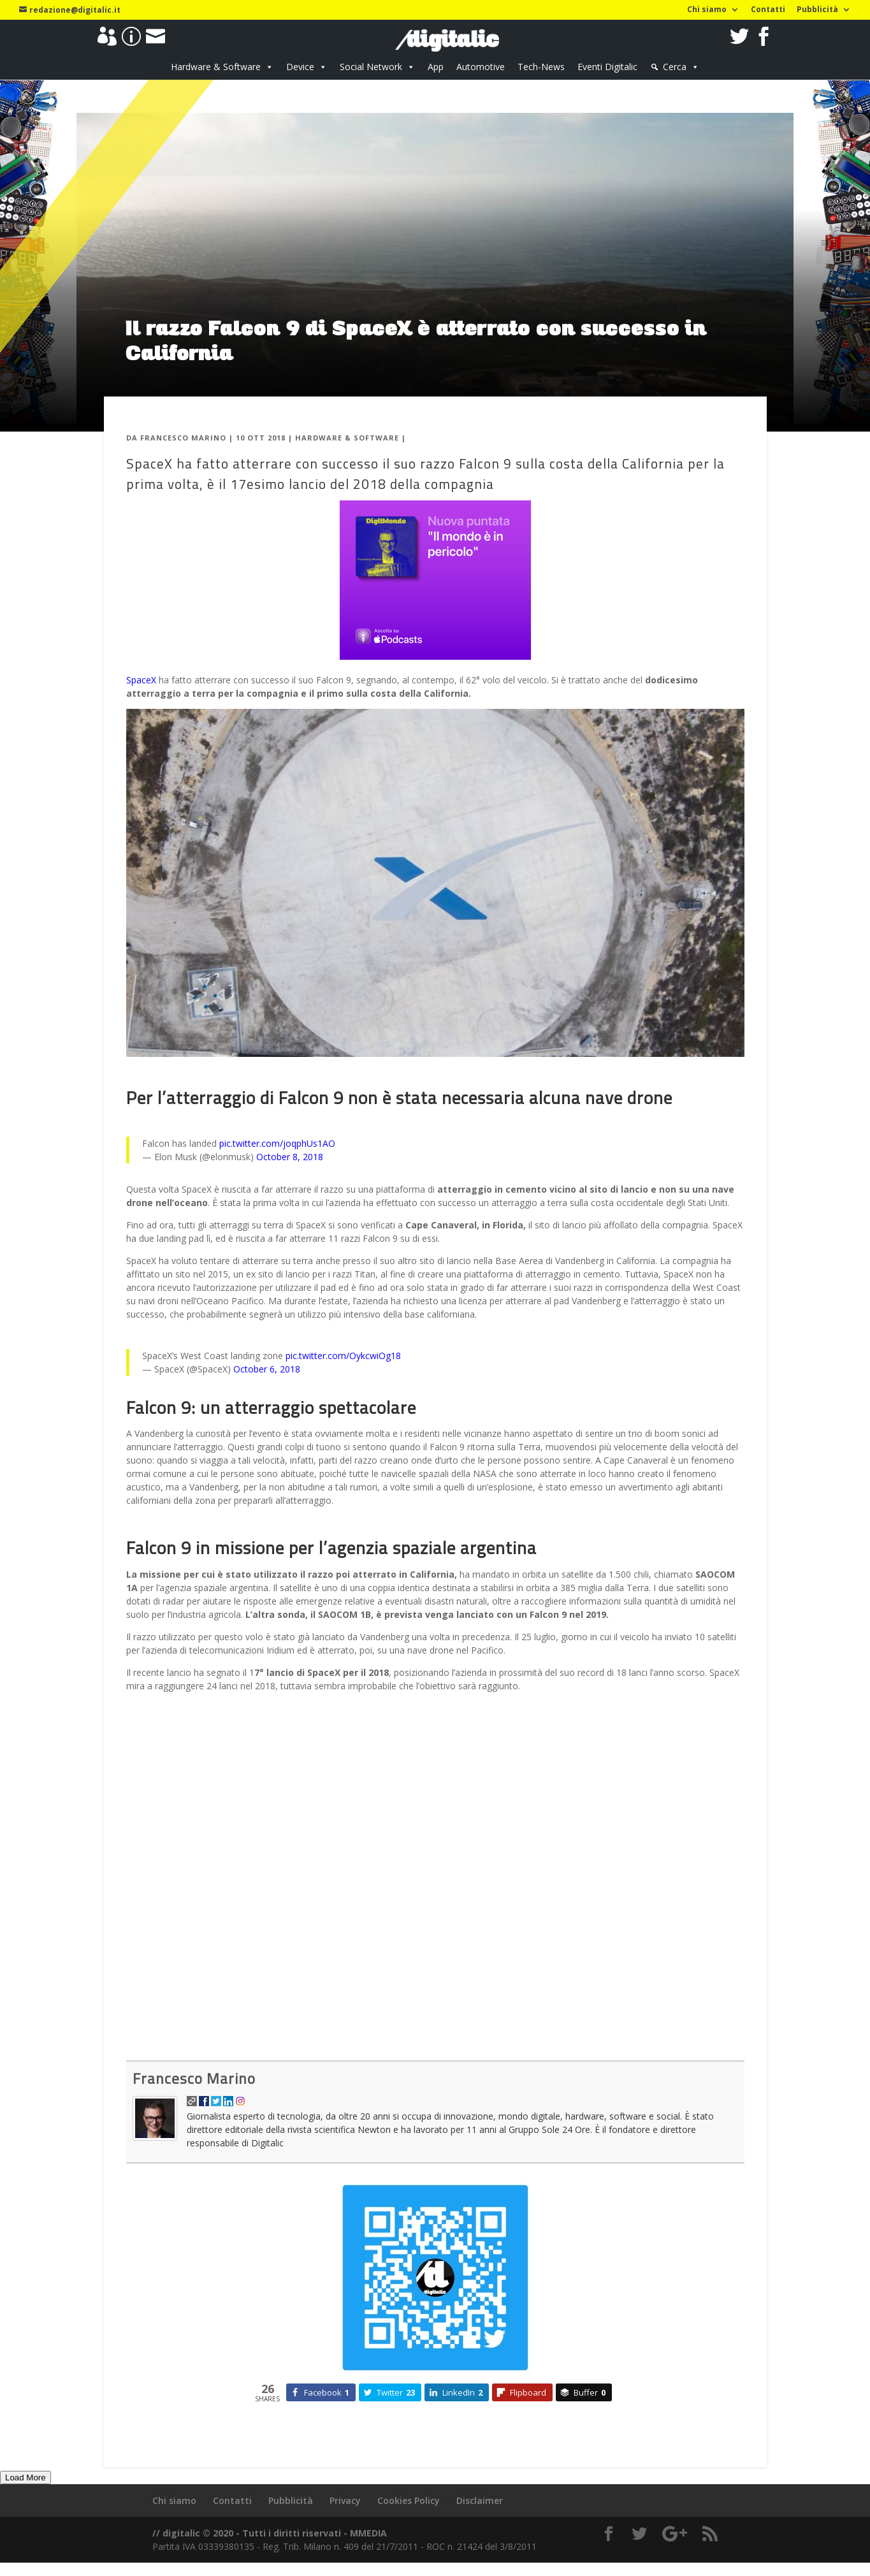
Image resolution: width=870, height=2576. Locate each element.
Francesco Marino (183, 437)
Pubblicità (817, 10)
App (436, 67)
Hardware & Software (216, 67)
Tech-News (541, 67)
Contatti (768, 10)
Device (300, 67)
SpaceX (141, 680)
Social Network (371, 67)
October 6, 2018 (266, 1369)
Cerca (674, 67)
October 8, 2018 (289, 1157)
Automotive (480, 67)
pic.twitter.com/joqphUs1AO (277, 1143)
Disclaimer (479, 2500)
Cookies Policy (408, 2500)
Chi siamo (707, 10)
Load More (25, 2477)
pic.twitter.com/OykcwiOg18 (343, 1356)
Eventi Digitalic (607, 67)
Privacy (345, 2500)
